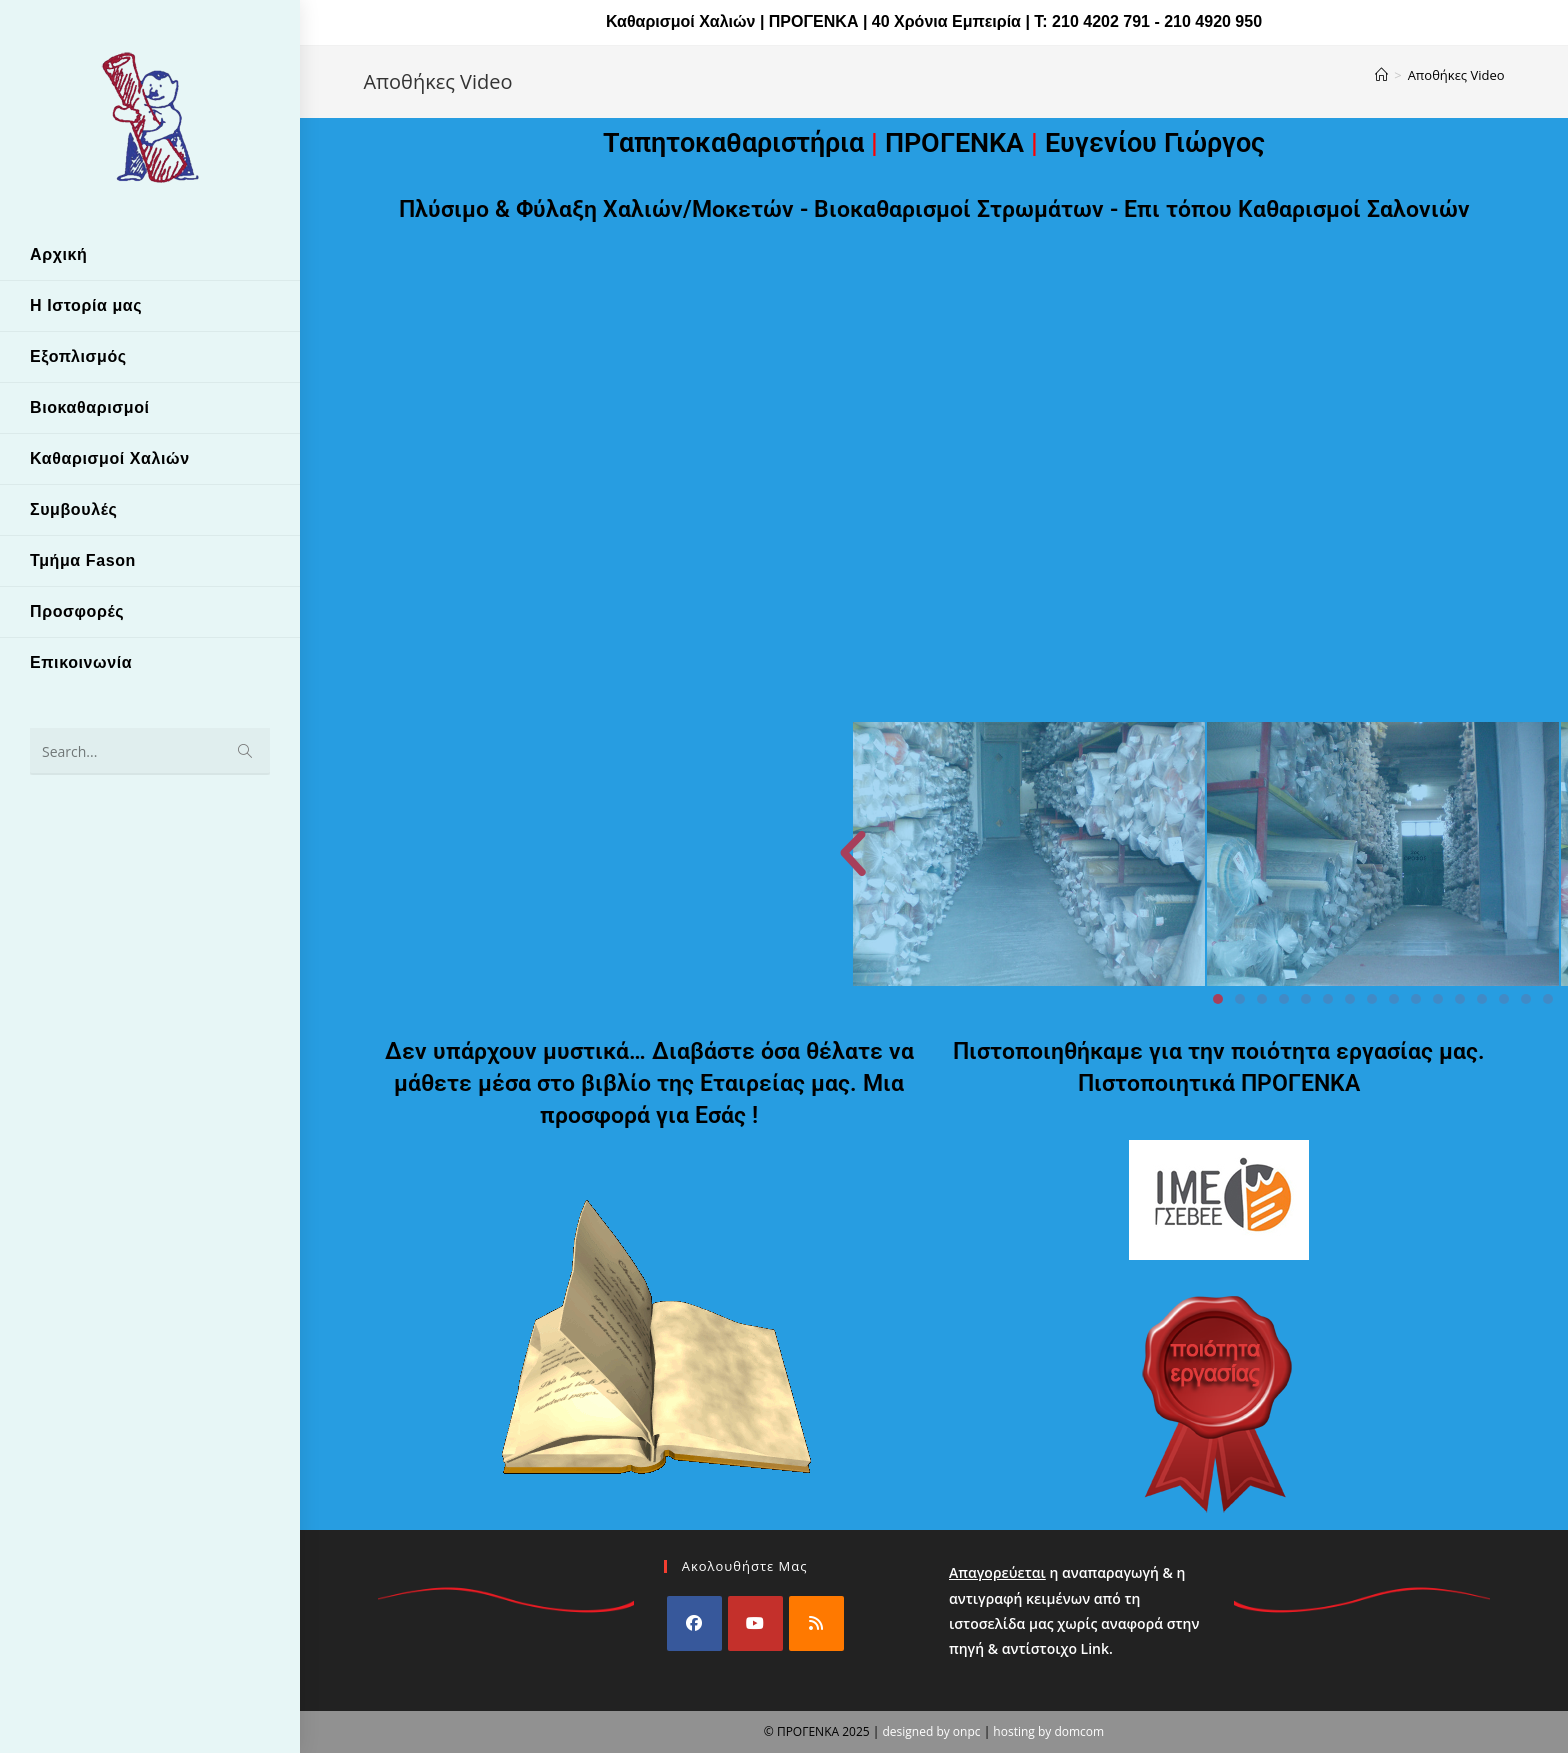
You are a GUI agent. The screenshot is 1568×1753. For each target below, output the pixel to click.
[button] (1125, 854)
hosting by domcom (1048, 1731)
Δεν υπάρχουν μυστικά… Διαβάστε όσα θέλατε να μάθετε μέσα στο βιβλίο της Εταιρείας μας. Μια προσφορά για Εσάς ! (649, 1083)
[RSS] (816, 1623)
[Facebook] (694, 1623)
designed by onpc (931, 1731)
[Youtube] (755, 1623)
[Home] (1381, 75)
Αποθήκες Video (1456, 75)
